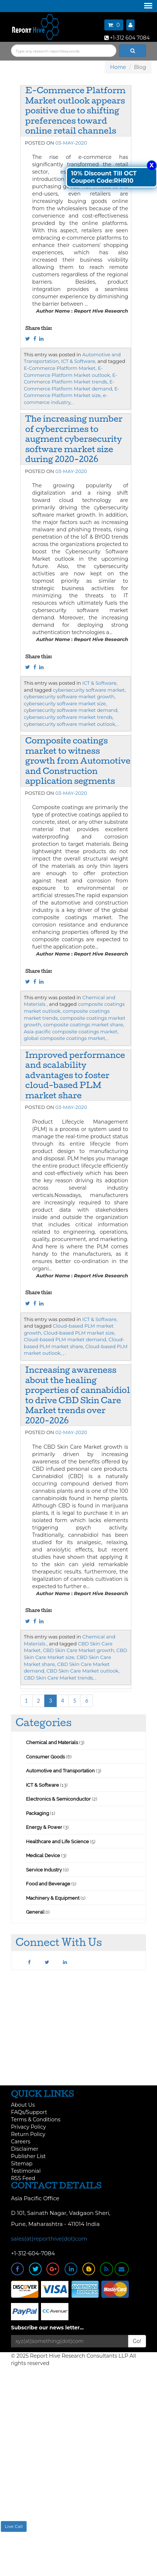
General (35, 1912)
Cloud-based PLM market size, (80, 1333)
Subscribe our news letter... (47, 2327)
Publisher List (28, 2156)
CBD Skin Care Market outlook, (83, 1671)
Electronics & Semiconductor (58, 1799)
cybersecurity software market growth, (69, 696)
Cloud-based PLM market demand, (65, 1339)
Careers (20, 2141)
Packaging (37, 1813)
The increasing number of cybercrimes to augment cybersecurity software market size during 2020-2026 (74, 439)
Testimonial (26, 2171)
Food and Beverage (48, 1883)
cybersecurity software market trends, (68, 717)
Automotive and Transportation (60, 1770)
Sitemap (22, 2163)
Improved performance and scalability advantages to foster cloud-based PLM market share (75, 1075)
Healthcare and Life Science (58, 1841)
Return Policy (28, 2134)
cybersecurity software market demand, (71, 710)
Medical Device (43, 1855)
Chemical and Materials (52, 1742)
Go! (137, 2341)
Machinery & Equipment (52, 1898)
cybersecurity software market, (89, 690)
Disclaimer (24, 2149)
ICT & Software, (78, 361)
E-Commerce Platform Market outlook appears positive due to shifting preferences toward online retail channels (75, 110)
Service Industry (44, 1870)
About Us (23, 2105)
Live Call (14, 2526)
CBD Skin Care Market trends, (59, 1678)
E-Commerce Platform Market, (60, 368)
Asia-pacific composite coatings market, (71, 1031)
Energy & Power (44, 1827)
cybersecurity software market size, (65, 703)
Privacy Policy (28, 2127)
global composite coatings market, (65, 1038)
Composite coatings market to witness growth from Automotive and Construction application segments (78, 761)
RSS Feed (23, 2178)
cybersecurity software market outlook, (70, 724)
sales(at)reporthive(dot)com (49, 2238)
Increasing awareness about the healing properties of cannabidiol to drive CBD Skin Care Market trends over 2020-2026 (77, 1395)
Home (118, 67)
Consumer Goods (45, 1757)
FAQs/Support (29, 2112)
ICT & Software (42, 1785)
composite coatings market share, (84, 1024)
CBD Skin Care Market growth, (79, 1650)
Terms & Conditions (35, 2119)
